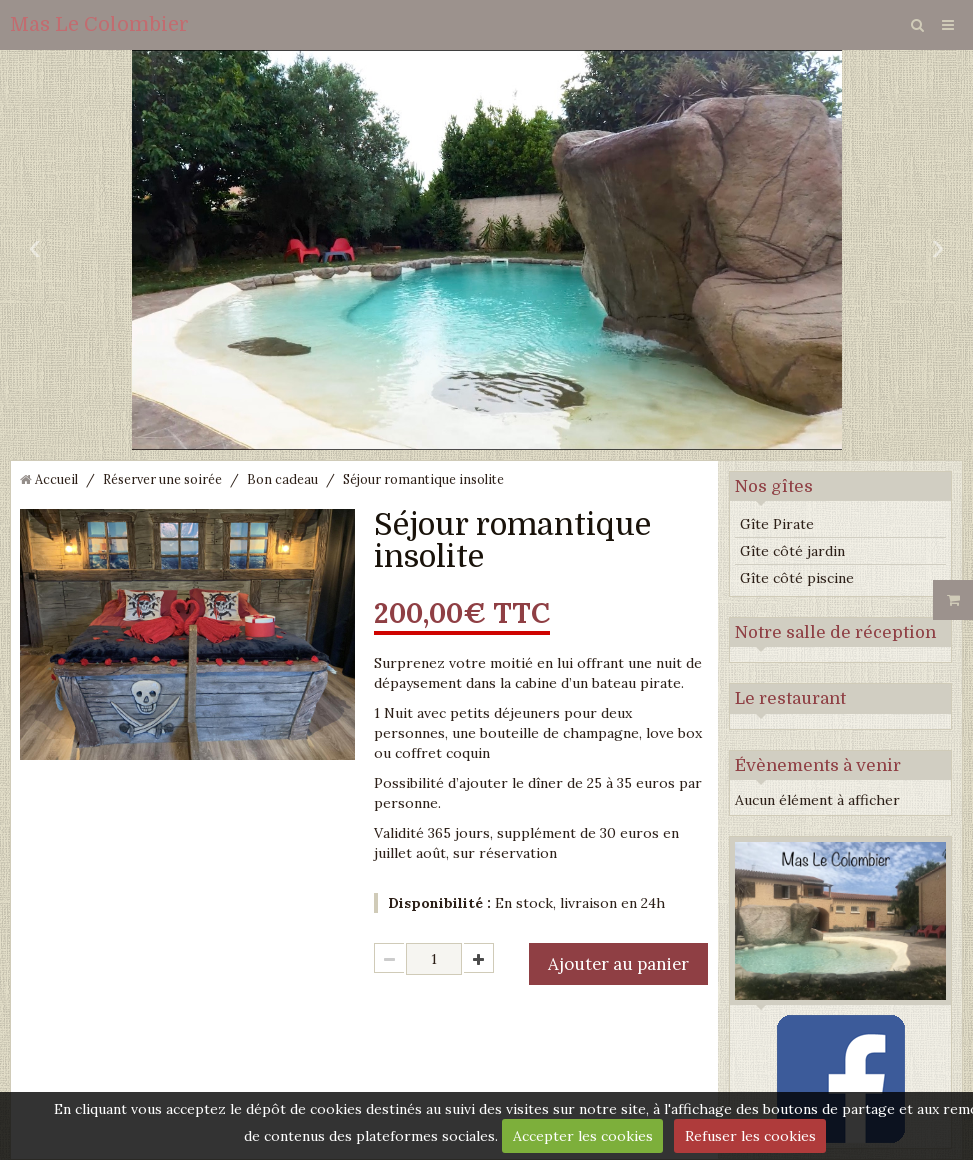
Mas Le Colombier (99, 24)
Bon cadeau (282, 479)
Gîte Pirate (777, 524)
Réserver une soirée (162, 479)
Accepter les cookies (583, 1136)
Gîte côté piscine (797, 578)
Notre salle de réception (835, 632)
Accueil (56, 479)
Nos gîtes (774, 486)
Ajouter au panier (618, 964)
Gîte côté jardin (792, 551)
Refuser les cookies (750, 1136)
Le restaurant (790, 698)
